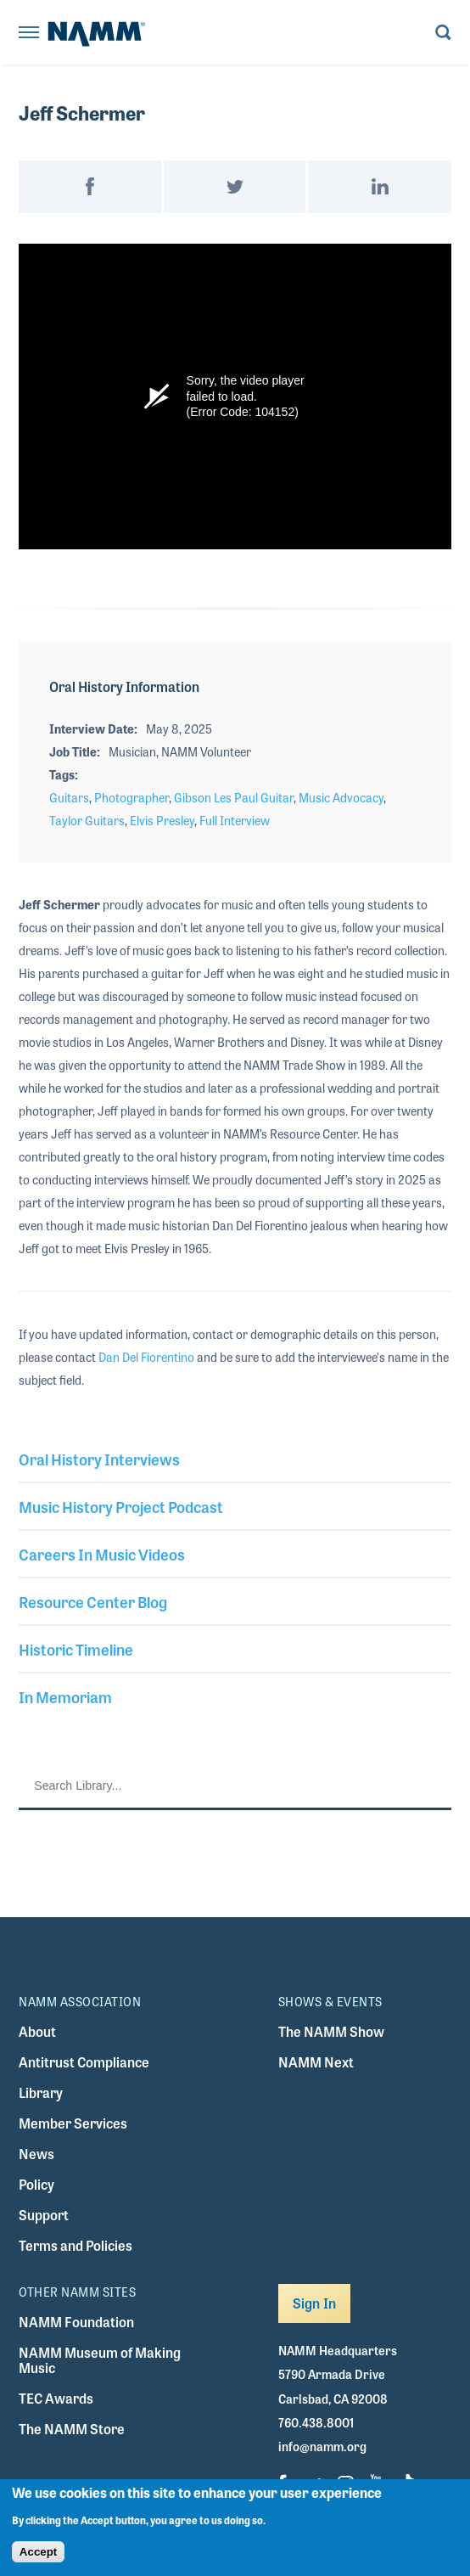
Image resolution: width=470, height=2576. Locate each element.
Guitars (69, 797)
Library (41, 2092)
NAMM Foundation (76, 2321)
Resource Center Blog (93, 1601)
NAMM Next (316, 2062)
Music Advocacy (341, 797)
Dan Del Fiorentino (146, 1356)
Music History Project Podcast (121, 1506)
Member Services (73, 2123)
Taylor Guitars (87, 820)
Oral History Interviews (99, 1459)
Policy (36, 2184)
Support (44, 2214)
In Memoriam (65, 1696)
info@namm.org (322, 2446)
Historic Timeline (76, 1649)
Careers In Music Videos (102, 1554)
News (36, 2153)
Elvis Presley (162, 820)
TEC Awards (56, 2398)
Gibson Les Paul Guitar (234, 797)
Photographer (131, 797)
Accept (38, 2551)
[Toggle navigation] (29, 33)
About (37, 2031)
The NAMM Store (72, 2428)
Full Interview (234, 820)
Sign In (314, 2303)
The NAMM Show (331, 2031)
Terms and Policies (75, 2245)
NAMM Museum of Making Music (100, 2360)
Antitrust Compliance (84, 2062)
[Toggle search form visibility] (443, 33)
